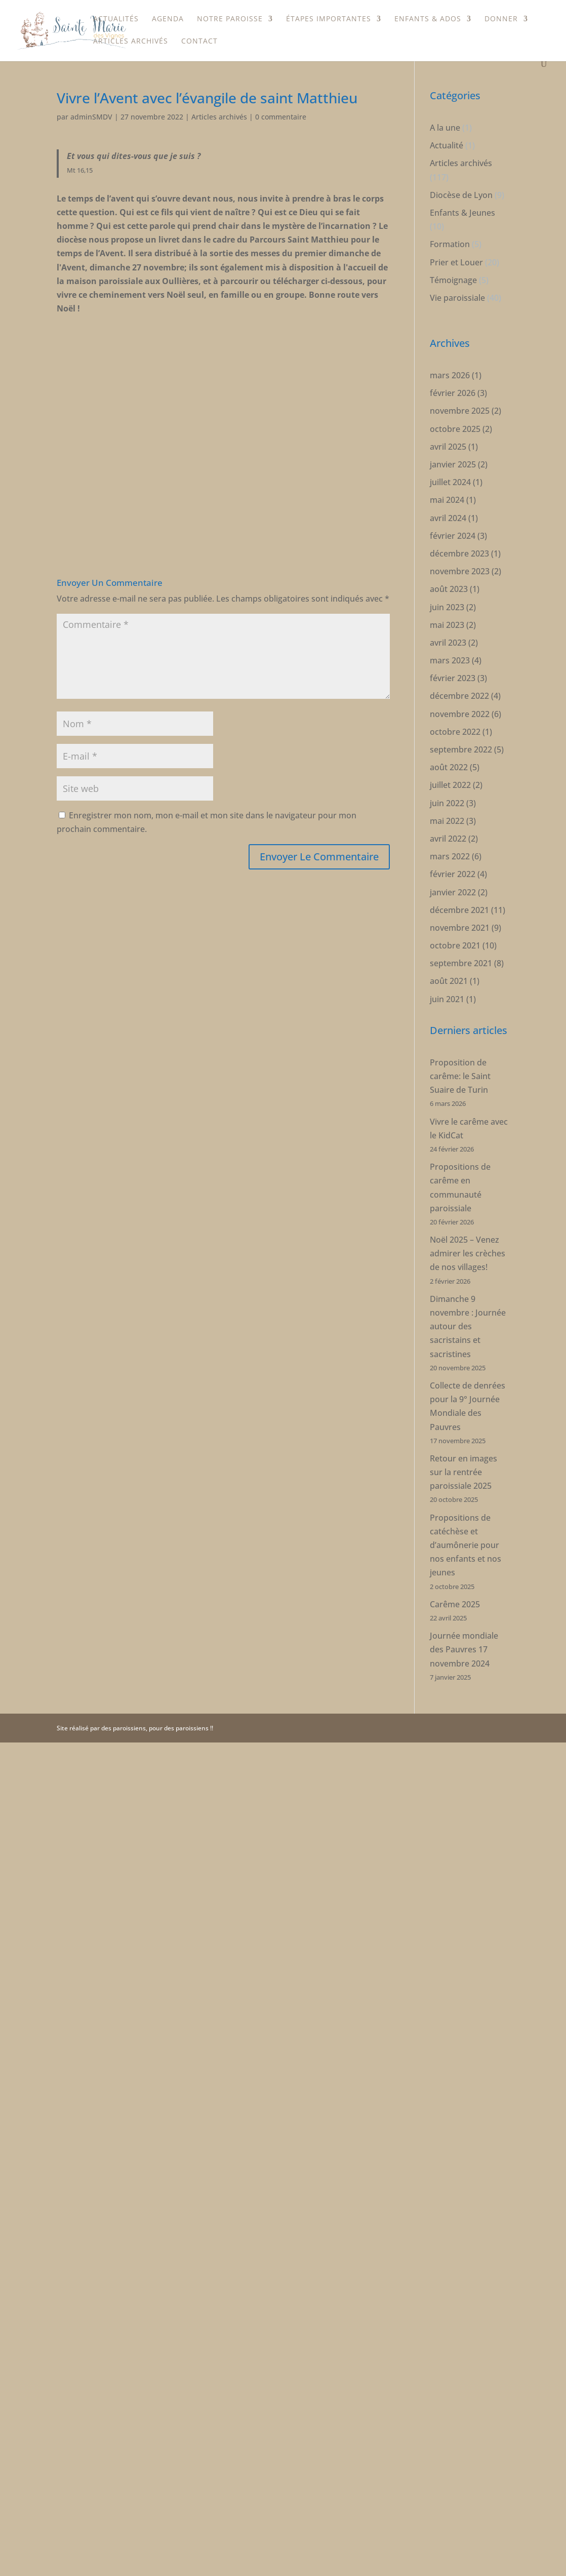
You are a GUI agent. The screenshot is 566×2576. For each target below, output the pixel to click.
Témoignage (453, 258)
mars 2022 (450, 835)
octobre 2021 (455, 924)
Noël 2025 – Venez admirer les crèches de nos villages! (467, 1232)
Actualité (446, 124)
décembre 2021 (459, 888)
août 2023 (449, 567)
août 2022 (449, 745)
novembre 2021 (460, 906)
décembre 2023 (459, 532)
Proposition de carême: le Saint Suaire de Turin (460, 1055)
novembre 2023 (460, 550)
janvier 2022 (453, 871)
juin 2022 (447, 781)
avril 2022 (448, 817)
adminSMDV (91, 95)
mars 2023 (450, 639)
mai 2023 (447, 603)
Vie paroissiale (457, 276)
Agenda (168, 19)
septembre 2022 (461, 728)
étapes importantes (328, 19)
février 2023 (452, 656)
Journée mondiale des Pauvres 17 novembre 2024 (464, 1628)
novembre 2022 (460, 692)
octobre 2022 (455, 710)
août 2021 (449, 959)
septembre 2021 (461, 941)
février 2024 (452, 514)
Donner (501, 19)
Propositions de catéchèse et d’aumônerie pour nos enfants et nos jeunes (465, 1524)
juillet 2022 (450, 763)
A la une (445, 106)
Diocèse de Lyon (461, 173)
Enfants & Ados (427, 19)
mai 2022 (447, 799)
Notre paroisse (230, 19)
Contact (199, 41)
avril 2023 (448, 621)
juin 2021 (447, 977)
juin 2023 (447, 585)
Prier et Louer (456, 241)
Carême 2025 (455, 1583)
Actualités (116, 19)
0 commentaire (280, 95)
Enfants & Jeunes (462, 191)
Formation (450, 222)
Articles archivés (130, 41)
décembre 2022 (459, 674)
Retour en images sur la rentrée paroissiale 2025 (463, 1451)
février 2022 (452, 852)
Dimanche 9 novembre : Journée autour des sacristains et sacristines (468, 1305)
